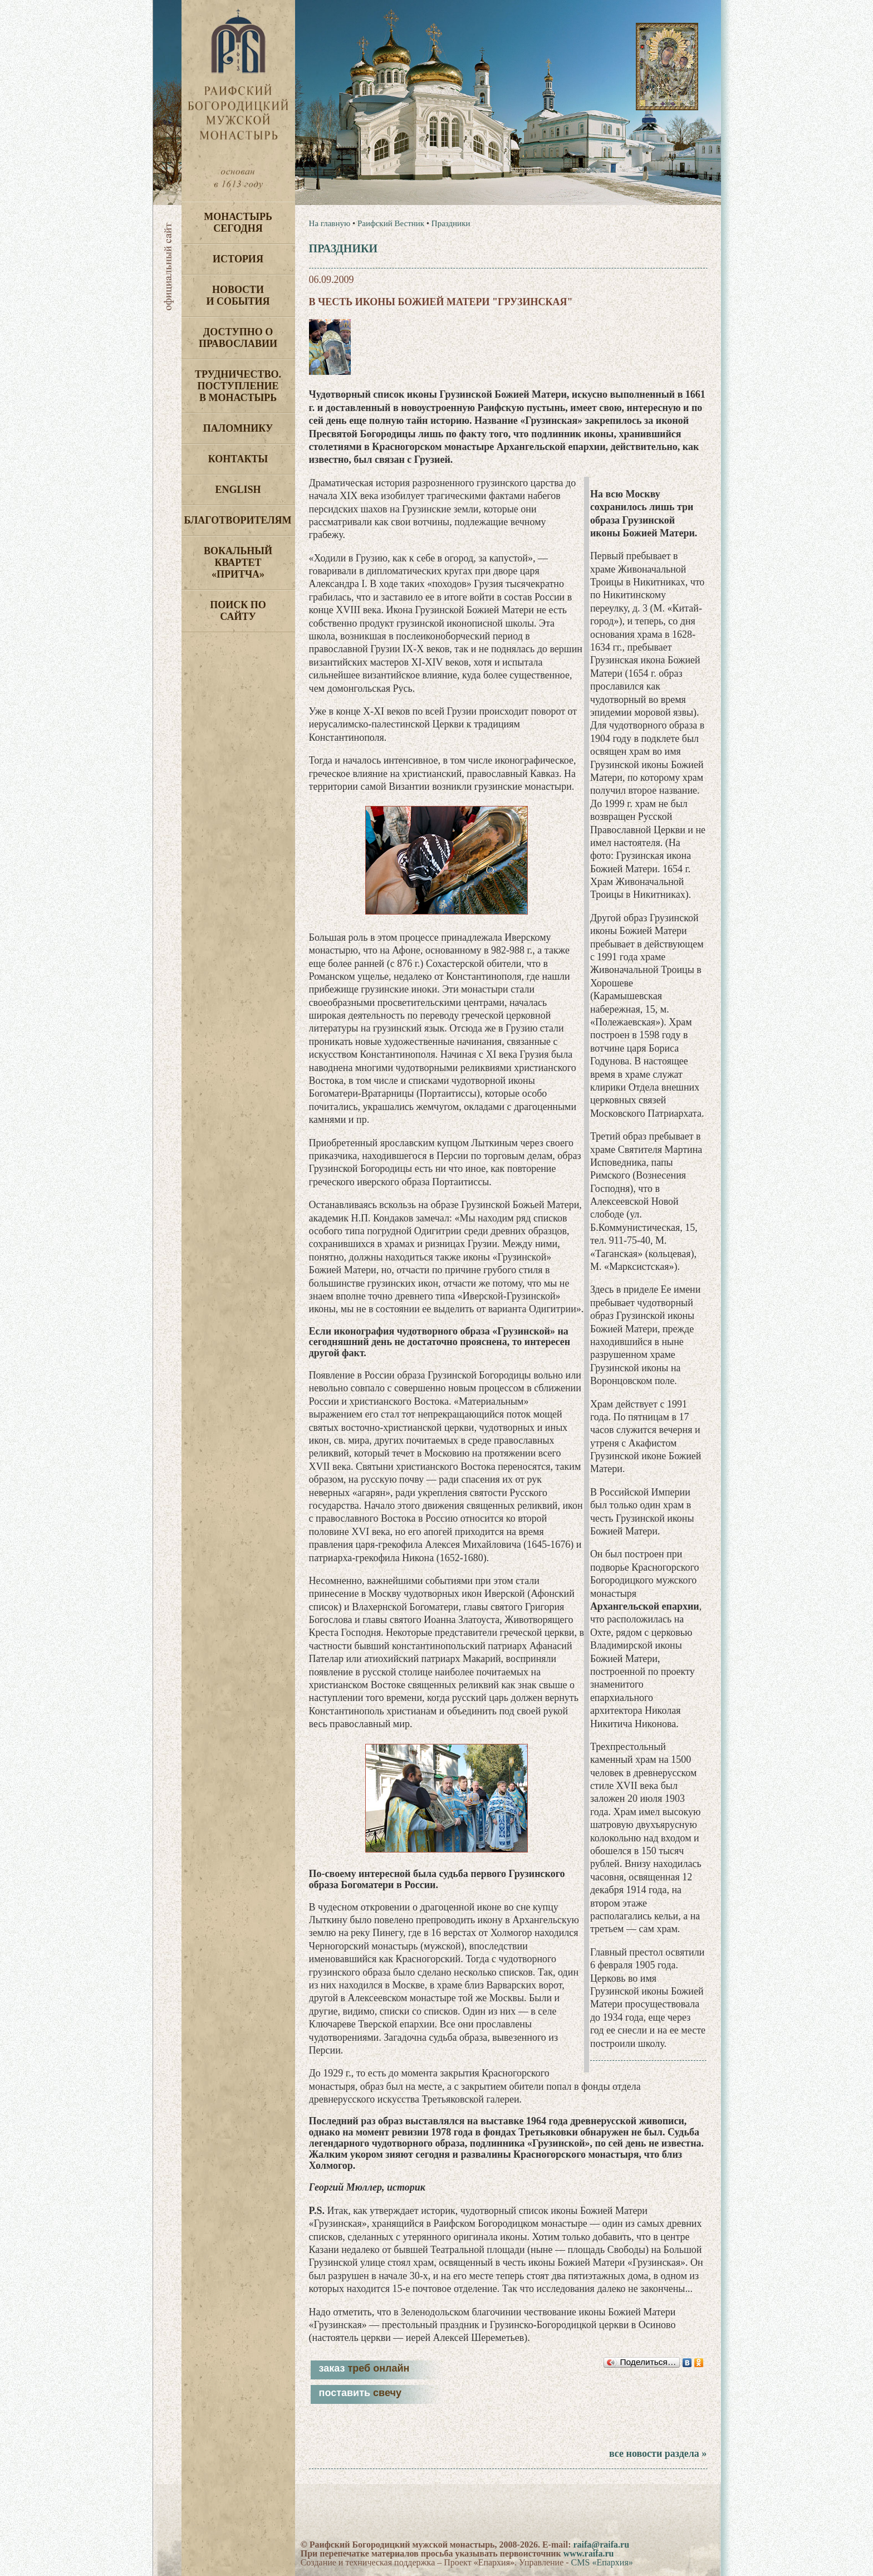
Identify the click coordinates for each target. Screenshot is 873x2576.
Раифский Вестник (390, 223)
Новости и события (237, 295)
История (238, 259)
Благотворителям (238, 520)
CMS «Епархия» (602, 2562)
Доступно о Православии (238, 337)
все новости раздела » (658, 2453)
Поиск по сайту (238, 610)
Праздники (450, 223)
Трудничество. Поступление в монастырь (238, 386)
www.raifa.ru (588, 2553)
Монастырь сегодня (238, 222)
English (238, 489)
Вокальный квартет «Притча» (238, 562)
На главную (330, 223)
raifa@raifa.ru (601, 2544)
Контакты (238, 459)
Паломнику (238, 428)
